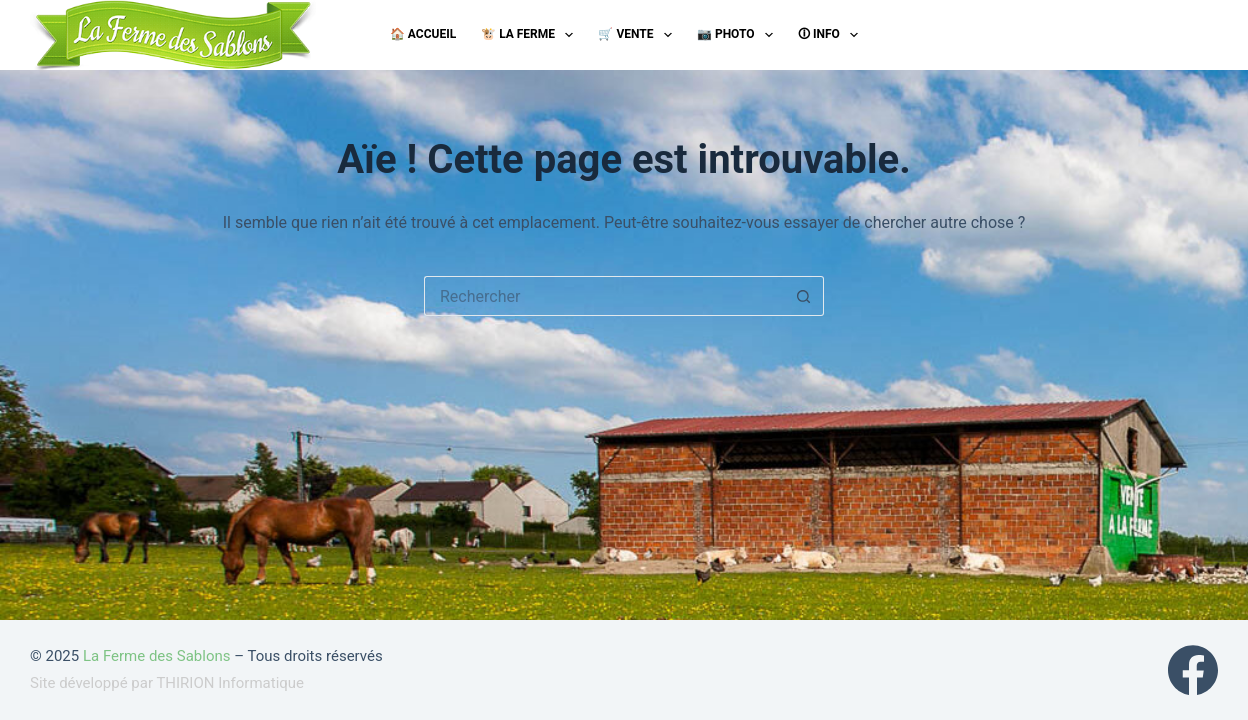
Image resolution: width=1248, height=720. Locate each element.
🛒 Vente (638, 35)
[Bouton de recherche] (804, 296)
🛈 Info (832, 35)
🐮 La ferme (531, 35)
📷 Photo (739, 35)
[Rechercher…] (604, 296)
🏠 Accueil (423, 34)
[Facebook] (1193, 670)
